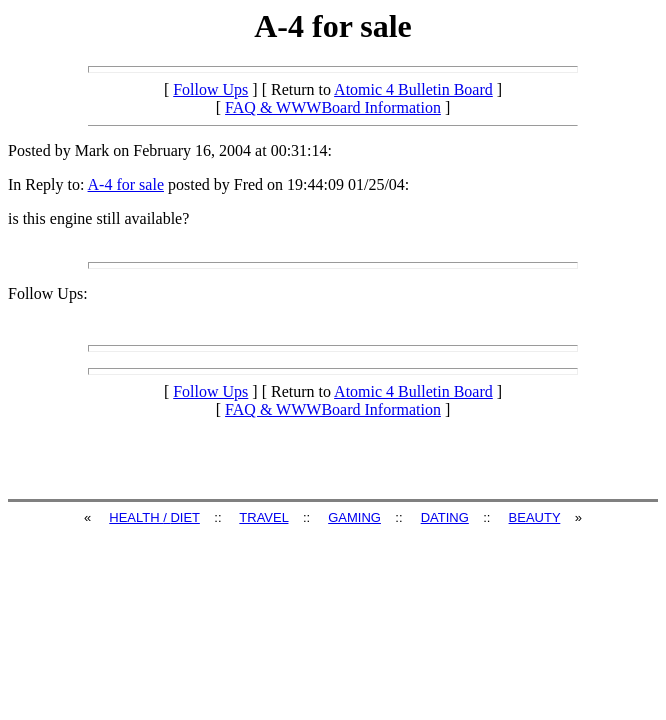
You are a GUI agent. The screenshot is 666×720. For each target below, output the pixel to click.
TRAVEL (263, 517)
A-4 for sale (126, 184)
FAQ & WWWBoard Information (333, 107)
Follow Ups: (48, 293)
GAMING (354, 517)
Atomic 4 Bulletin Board (413, 89)
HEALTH (136, 517)
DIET (184, 517)
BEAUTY (535, 517)
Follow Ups (210, 89)
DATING (445, 517)
